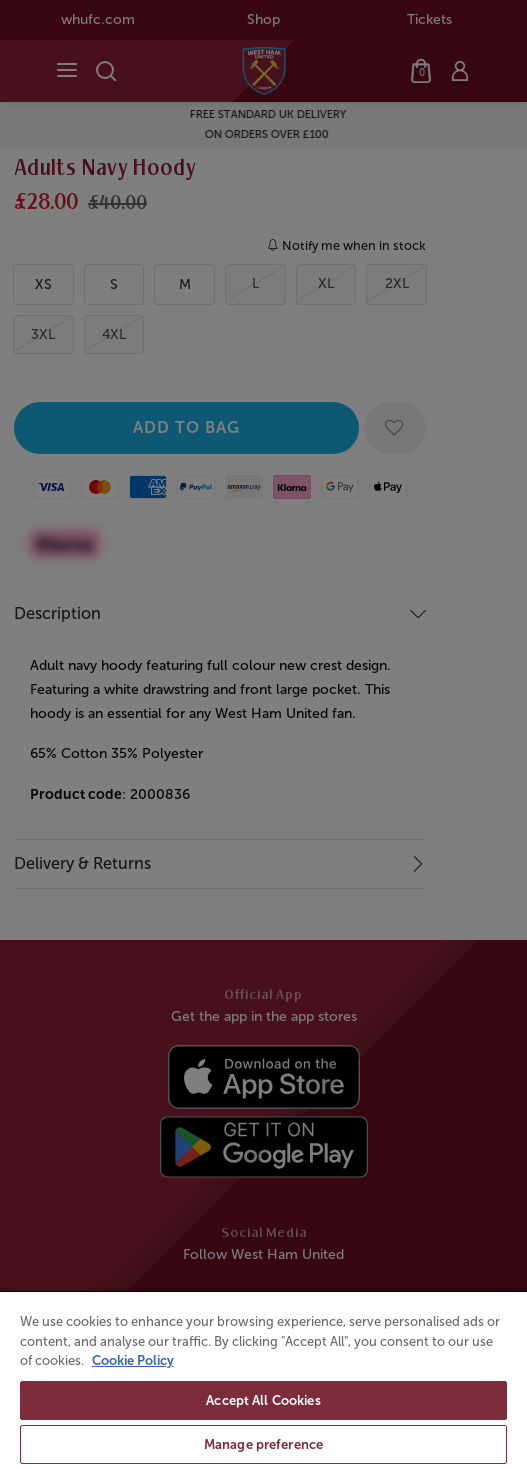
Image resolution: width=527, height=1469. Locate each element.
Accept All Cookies (263, 1400)
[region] (263, 1379)
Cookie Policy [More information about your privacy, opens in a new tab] (133, 1360)
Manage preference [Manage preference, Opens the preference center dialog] (263, 1444)
